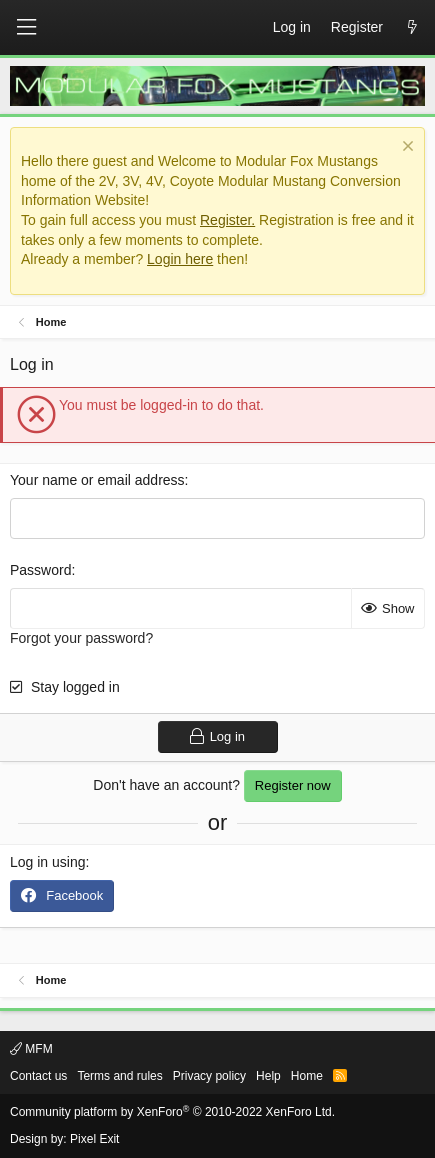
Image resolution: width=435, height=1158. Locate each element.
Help (268, 1076)
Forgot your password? (81, 638)
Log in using (48, 862)
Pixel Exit (94, 1139)
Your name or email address (97, 480)
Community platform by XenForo (172, 1112)
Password (40, 570)
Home (307, 1076)
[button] (26, 27)
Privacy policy (209, 1076)
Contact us (38, 1076)
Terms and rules (119, 1076)
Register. (227, 220)
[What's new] (412, 28)
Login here (180, 259)
